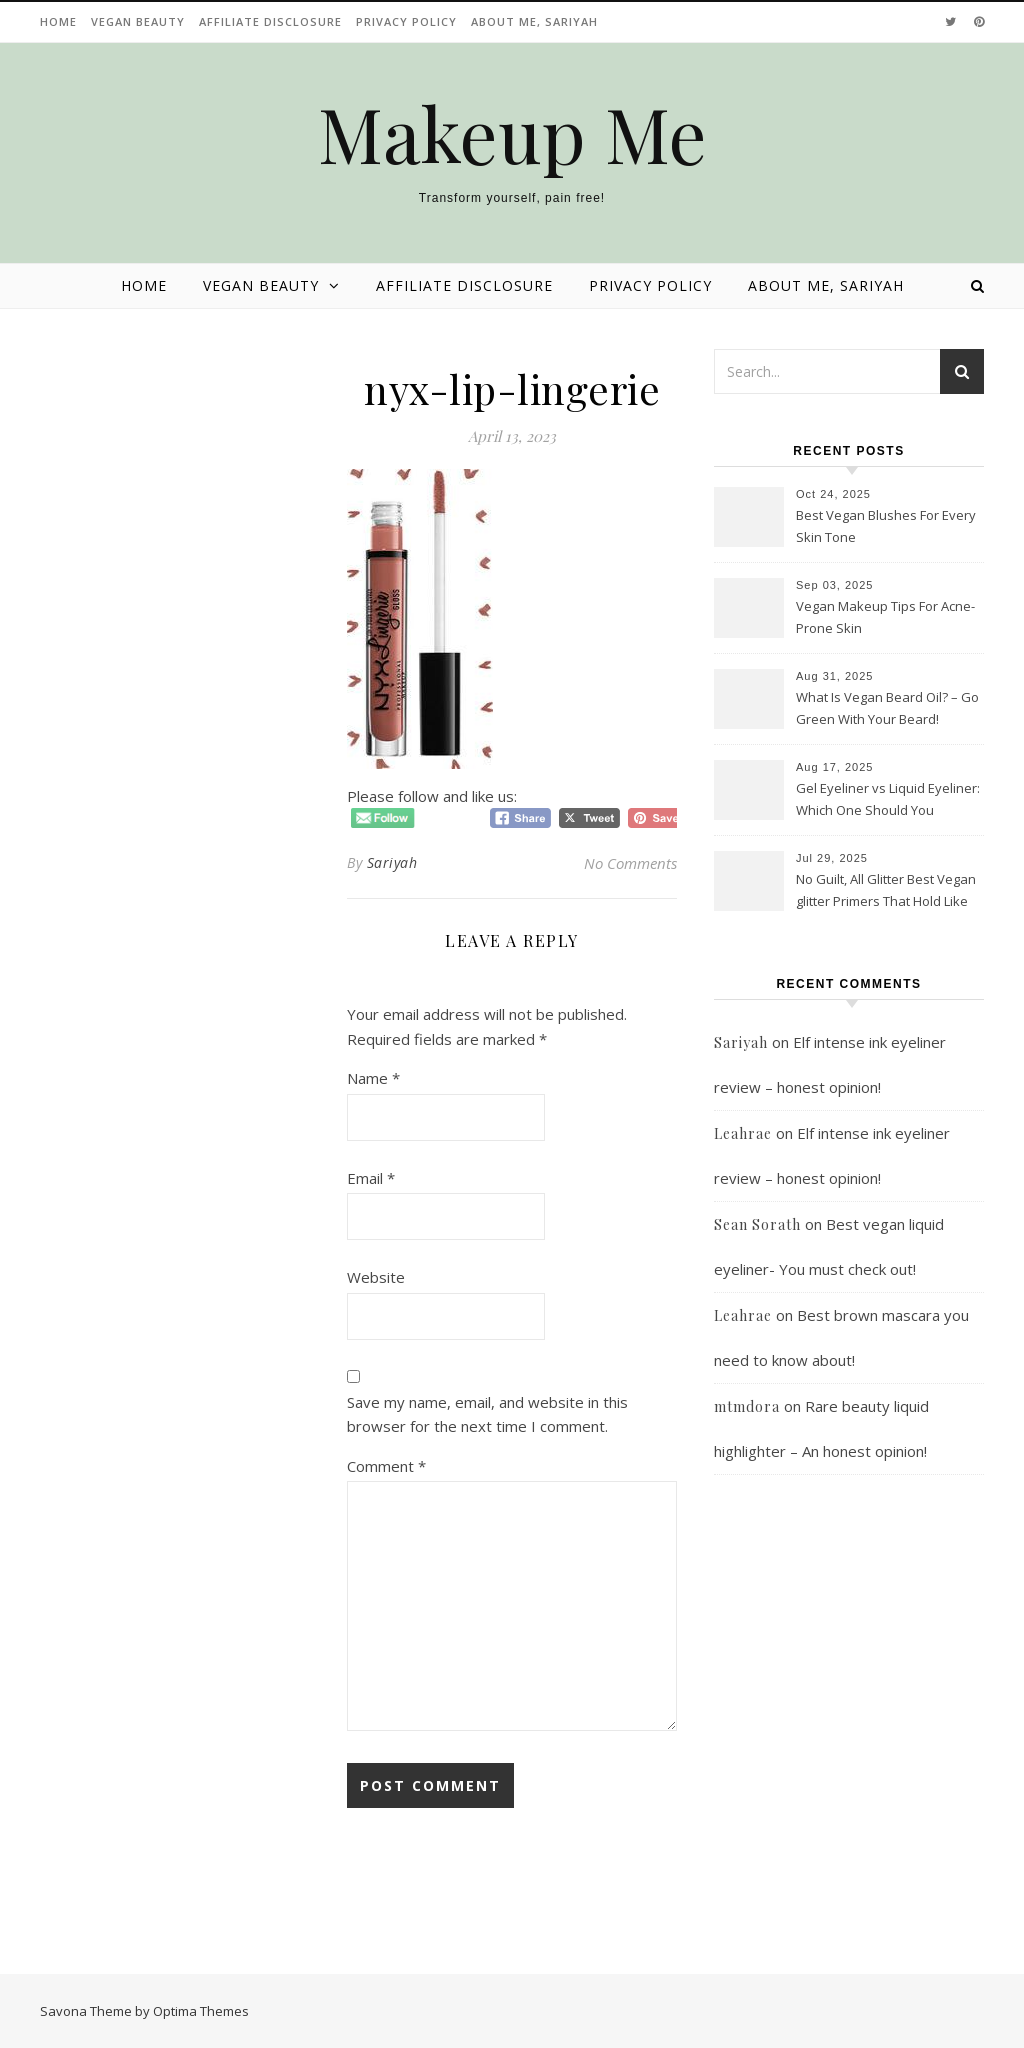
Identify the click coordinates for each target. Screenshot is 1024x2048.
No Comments (630, 863)
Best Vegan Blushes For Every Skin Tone (886, 526)
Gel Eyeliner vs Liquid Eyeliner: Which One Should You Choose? (888, 801)
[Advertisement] (849, 1729)
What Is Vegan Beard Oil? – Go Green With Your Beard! (887, 708)
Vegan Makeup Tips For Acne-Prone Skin (885, 617)
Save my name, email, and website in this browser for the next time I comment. (487, 1414)
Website (376, 1277)
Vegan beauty (138, 21)
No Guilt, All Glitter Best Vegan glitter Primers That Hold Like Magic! (886, 892)
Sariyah (392, 862)
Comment (386, 1466)
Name (373, 1078)
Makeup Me (512, 133)
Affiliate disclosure (270, 21)
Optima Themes (201, 2011)
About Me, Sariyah (534, 21)
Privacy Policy (406, 21)
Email (371, 1178)
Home (58, 21)
